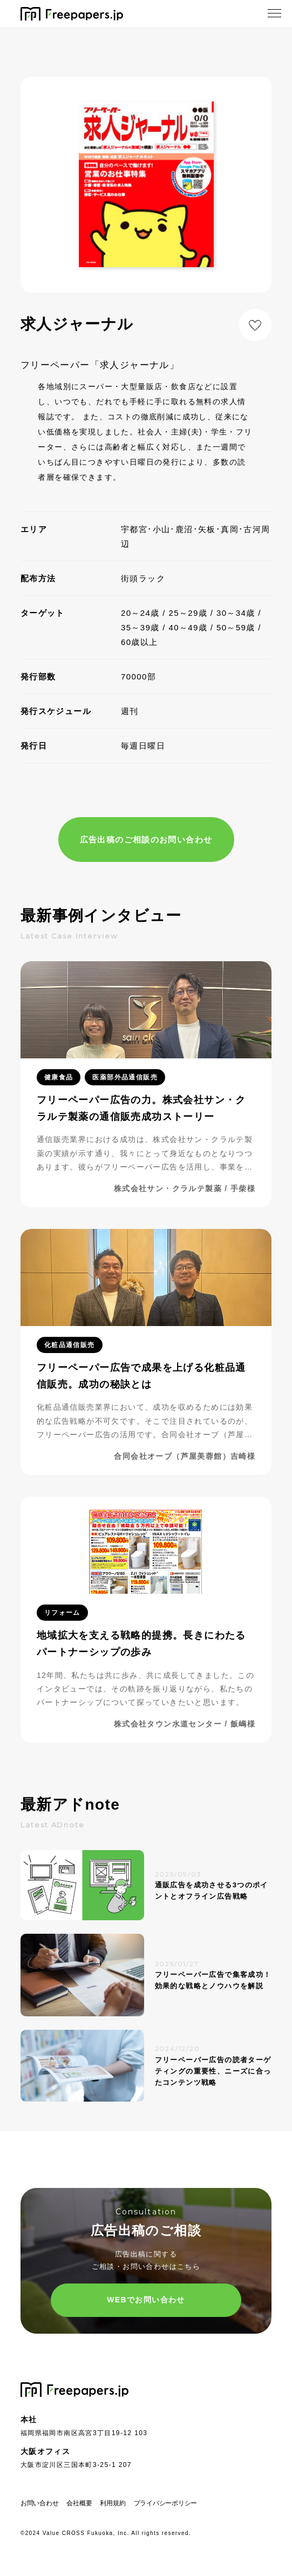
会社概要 (79, 2503)
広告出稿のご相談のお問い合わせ (146, 839)
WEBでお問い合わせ (146, 2299)
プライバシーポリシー (166, 2503)
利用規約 (112, 2503)
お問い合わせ (40, 2503)
